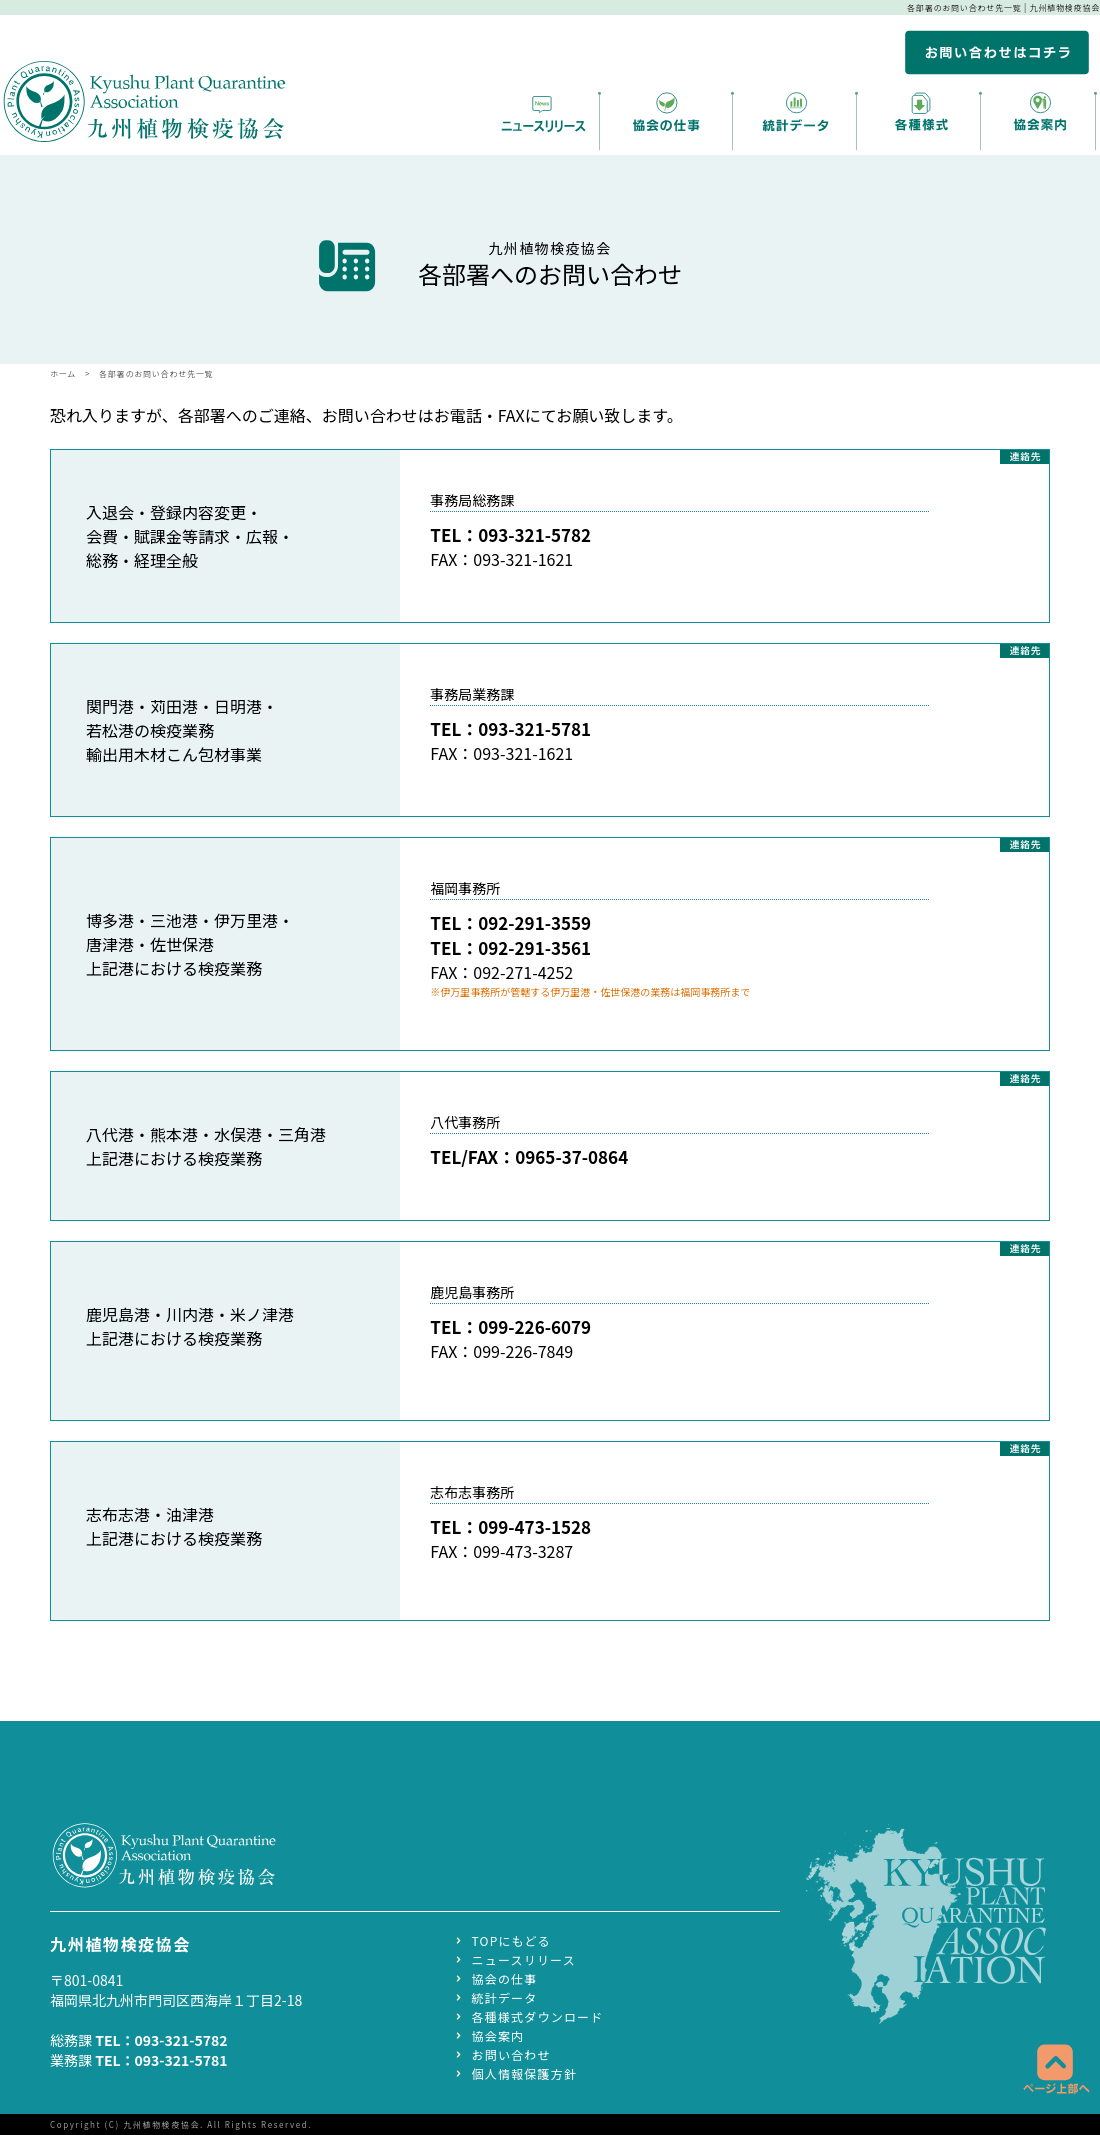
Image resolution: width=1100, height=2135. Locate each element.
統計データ (505, 1995)
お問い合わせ (511, 2052)
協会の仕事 (505, 1976)
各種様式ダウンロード (538, 2014)
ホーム (63, 373)
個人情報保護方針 (525, 2071)
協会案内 (498, 2033)
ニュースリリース (524, 1957)
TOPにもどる (512, 1938)
